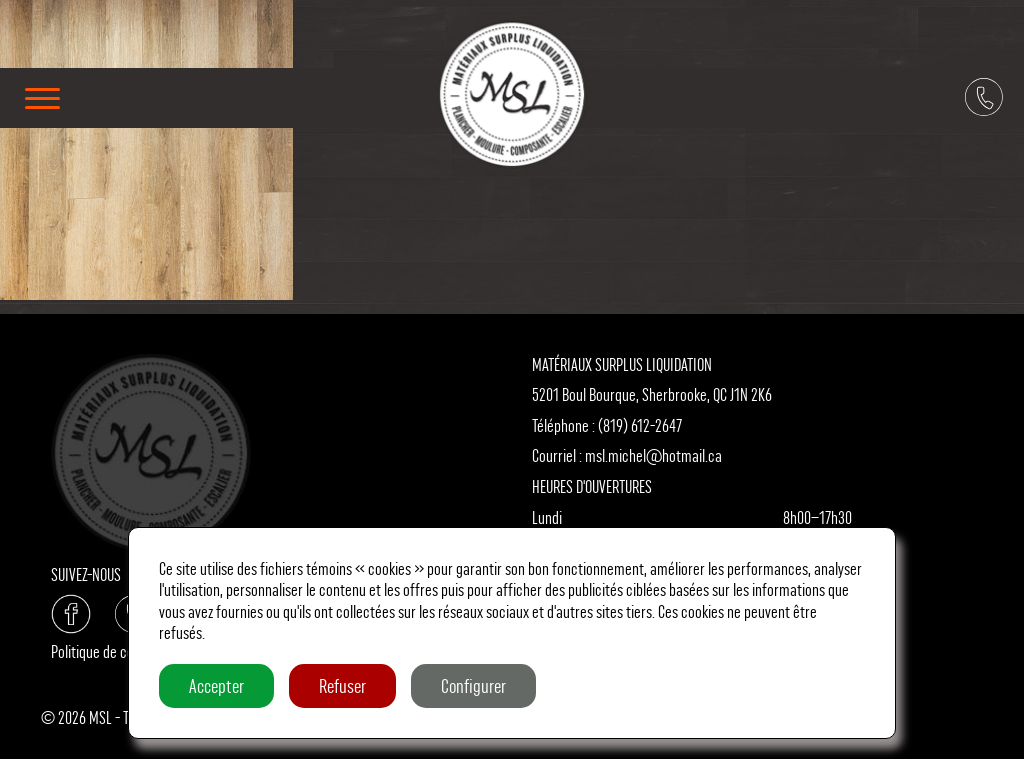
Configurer (473, 686)
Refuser (342, 686)
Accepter (216, 686)
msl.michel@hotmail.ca (653, 455)
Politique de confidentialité (127, 651)
